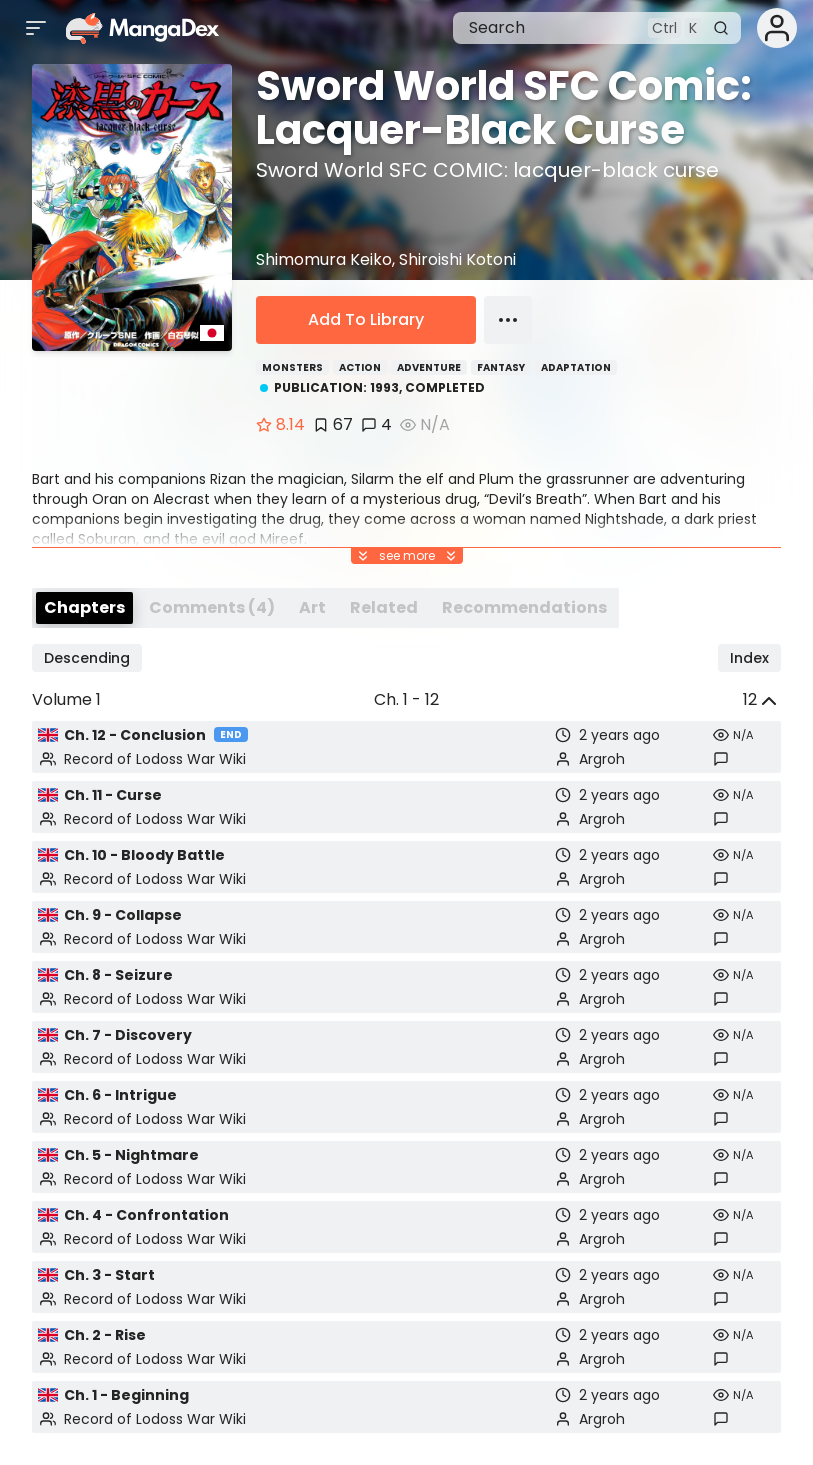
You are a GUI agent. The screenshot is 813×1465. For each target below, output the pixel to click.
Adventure (429, 367)
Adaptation (576, 367)
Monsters (292, 367)
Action (360, 367)
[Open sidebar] (36, 28)
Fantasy (501, 367)
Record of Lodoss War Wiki (155, 759)
